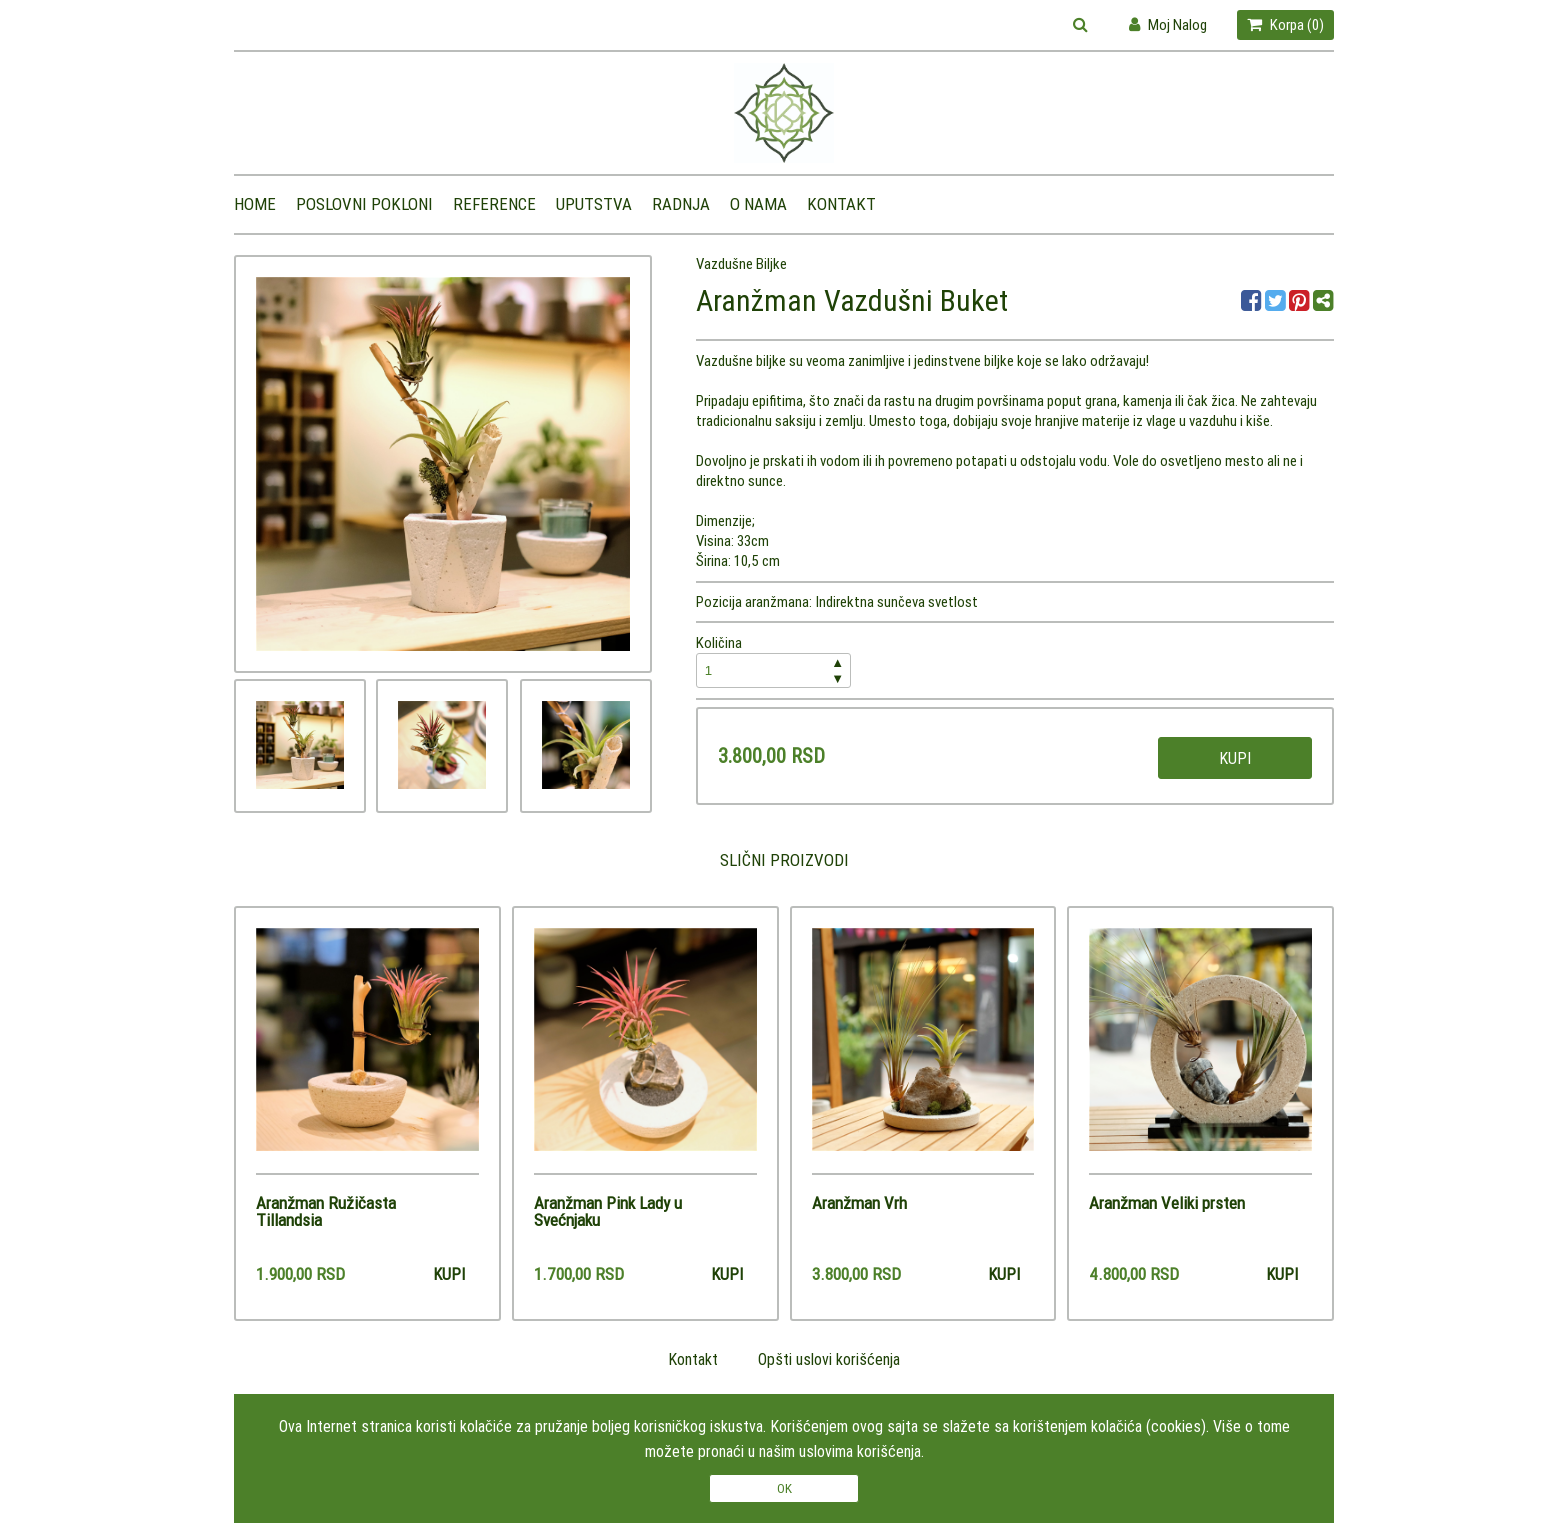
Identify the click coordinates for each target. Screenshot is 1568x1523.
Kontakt (841, 204)
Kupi (1235, 758)
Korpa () (1285, 24)
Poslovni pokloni (364, 204)
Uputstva (594, 204)
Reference (494, 204)
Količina (774, 660)
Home (255, 204)
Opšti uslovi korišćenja (829, 1359)
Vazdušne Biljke (741, 263)
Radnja (681, 204)
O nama (758, 204)
